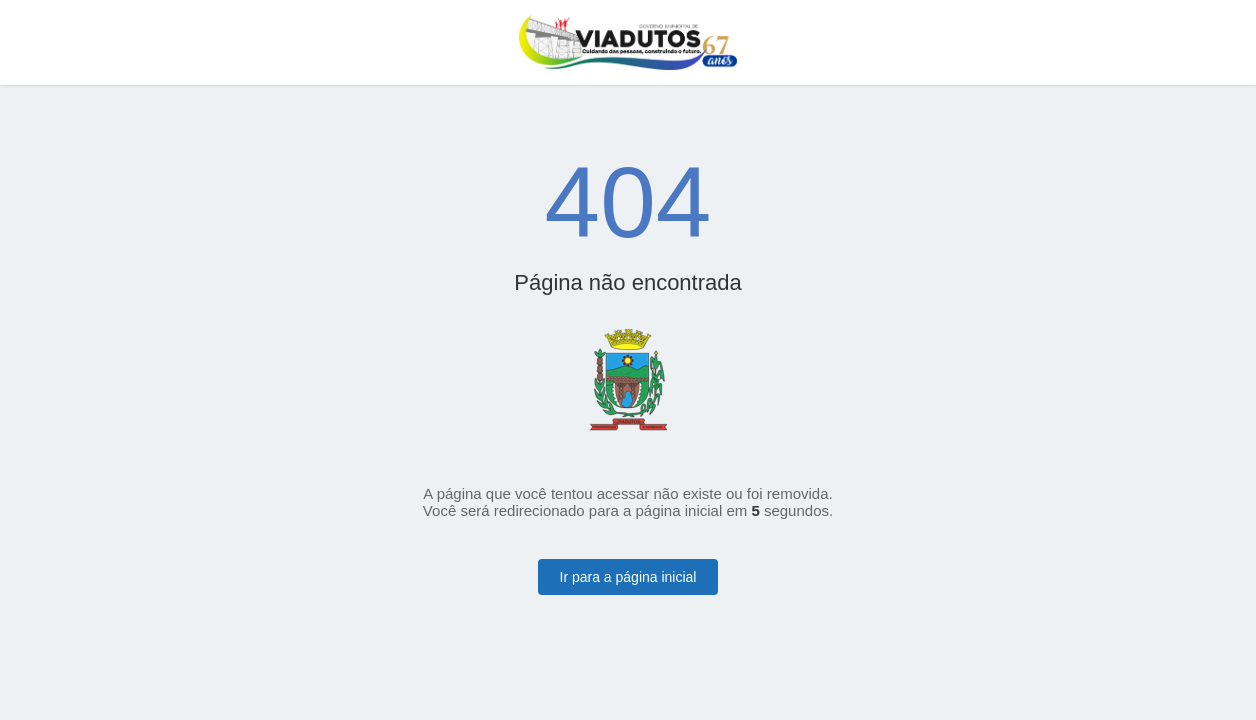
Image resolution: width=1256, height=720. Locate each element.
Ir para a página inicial (628, 577)
